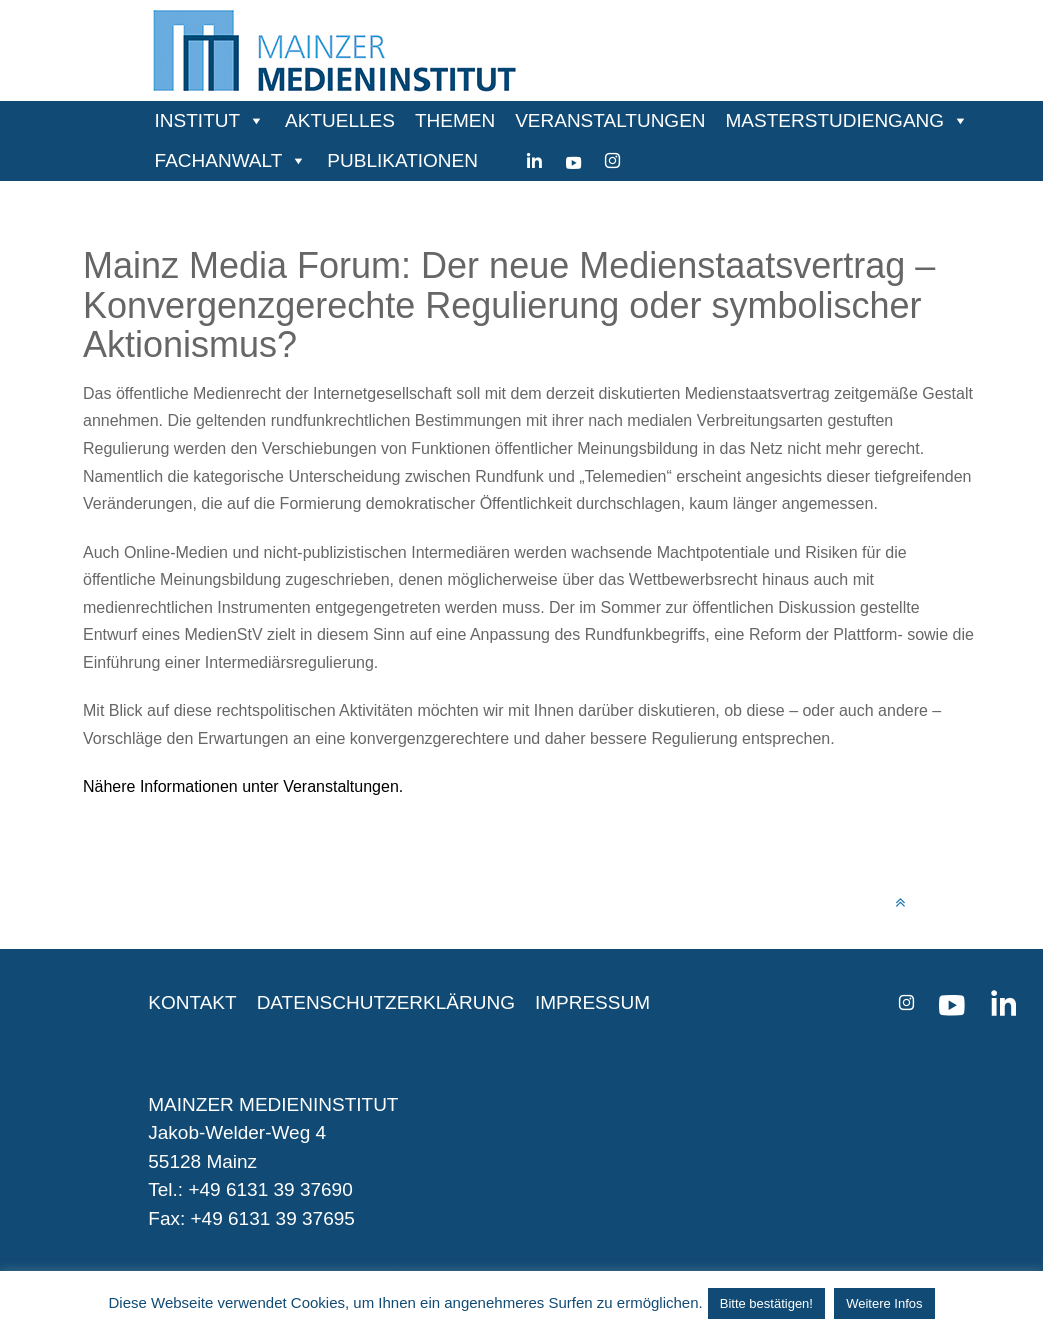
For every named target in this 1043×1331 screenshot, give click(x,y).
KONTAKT (192, 1002)
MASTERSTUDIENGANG (835, 120)
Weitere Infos (884, 1303)
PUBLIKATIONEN (402, 160)
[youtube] (573, 161)
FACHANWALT (219, 160)
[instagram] (612, 161)
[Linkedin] (534, 161)
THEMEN (455, 120)
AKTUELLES (340, 120)
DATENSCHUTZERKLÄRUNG (386, 1002)
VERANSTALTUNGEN (610, 120)
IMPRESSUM (592, 1002)
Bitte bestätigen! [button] (766, 1303)
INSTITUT (198, 120)
